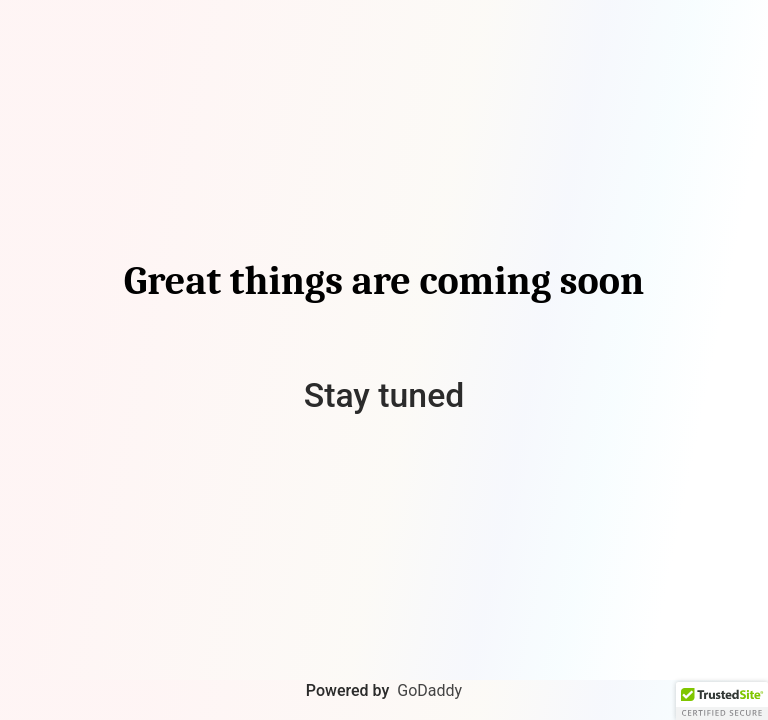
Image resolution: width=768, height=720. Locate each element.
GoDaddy (429, 690)
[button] (722, 701)
